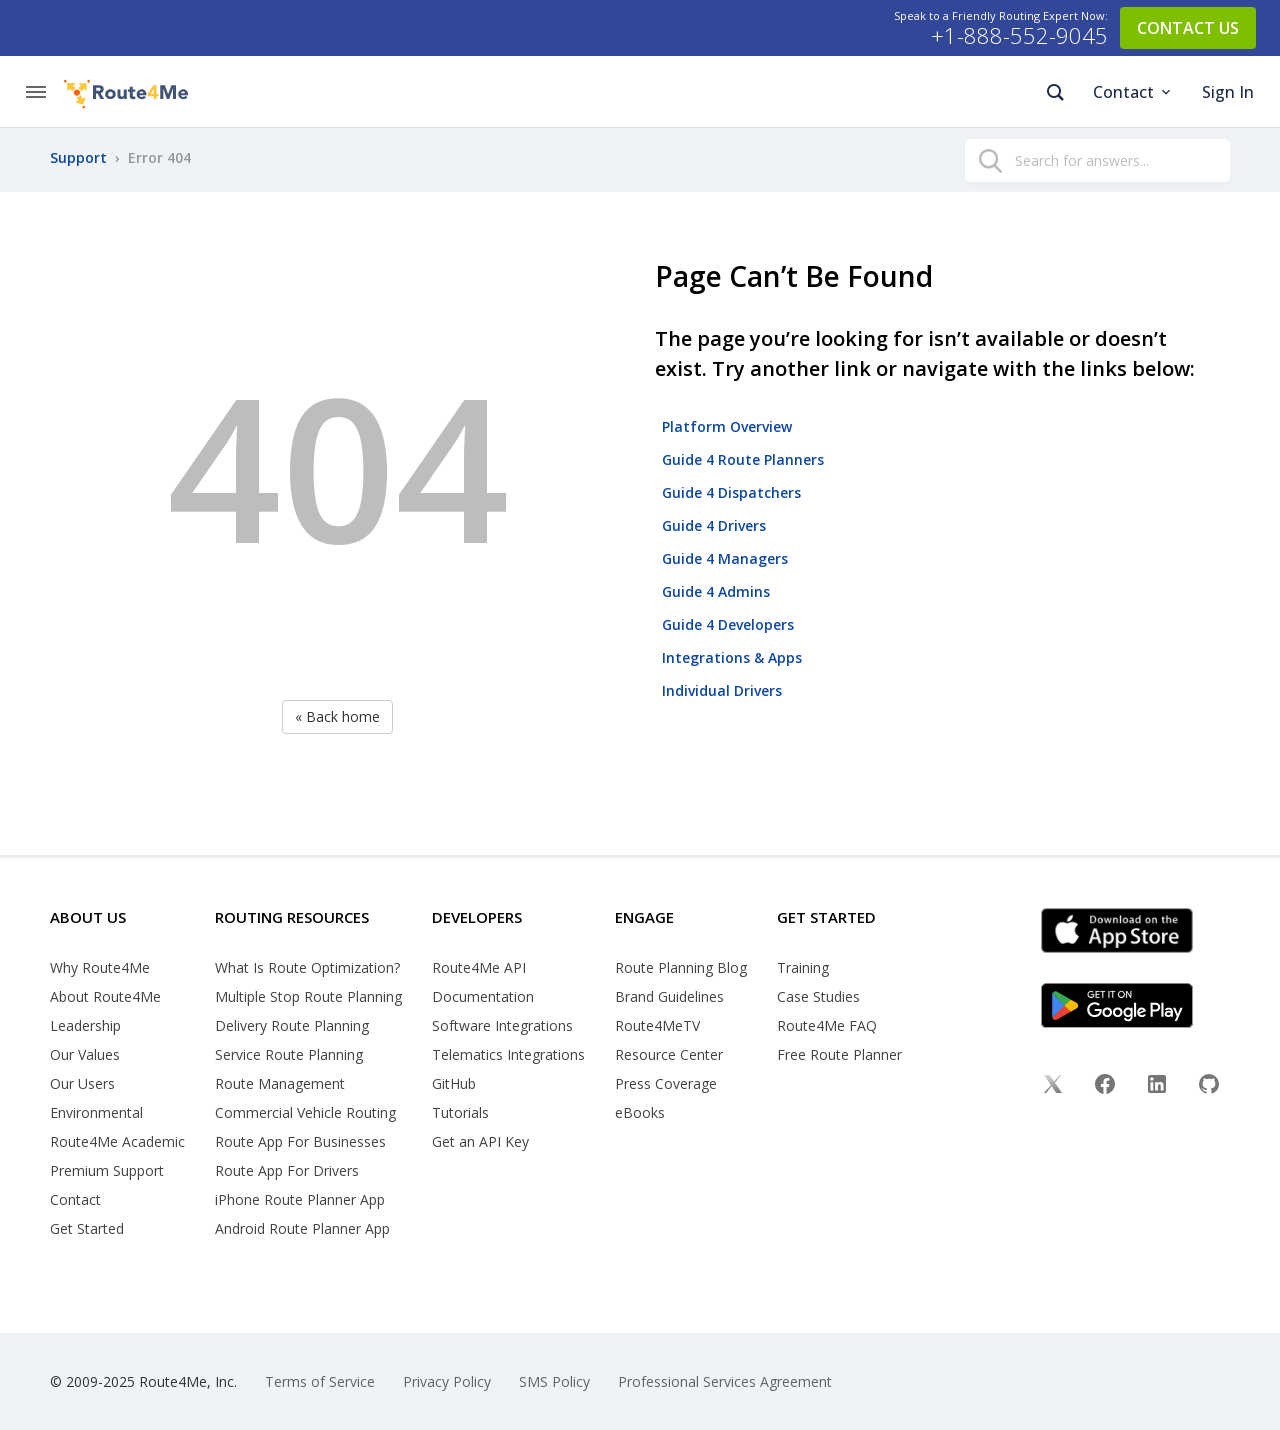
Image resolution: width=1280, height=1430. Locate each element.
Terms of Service (320, 1381)
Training (803, 967)
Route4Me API (479, 967)
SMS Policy (554, 1381)
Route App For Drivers (287, 1170)
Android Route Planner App (302, 1228)
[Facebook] (1105, 1086)
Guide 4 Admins (716, 591)
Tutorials (460, 1112)
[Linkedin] (1157, 1086)
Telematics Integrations (508, 1054)
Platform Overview (727, 426)
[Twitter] (1053, 1086)
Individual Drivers (722, 690)
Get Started (87, 1228)
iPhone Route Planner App (300, 1199)
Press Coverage (666, 1083)
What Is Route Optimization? (307, 967)
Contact (1133, 92)
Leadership (85, 1025)
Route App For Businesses (300, 1141)
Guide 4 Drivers (714, 525)
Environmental (96, 1112)
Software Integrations (502, 1025)
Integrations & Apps (732, 657)
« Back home (337, 716)
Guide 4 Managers (725, 558)
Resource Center (669, 1054)
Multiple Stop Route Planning (308, 996)
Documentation (483, 996)
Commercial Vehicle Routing (305, 1112)
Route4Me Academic (117, 1141)
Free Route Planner (839, 1054)
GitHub (454, 1083)
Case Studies (818, 996)
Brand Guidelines (669, 996)
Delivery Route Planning (292, 1025)
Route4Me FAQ (827, 1025)
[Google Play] (1143, 1005)
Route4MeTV (657, 1025)
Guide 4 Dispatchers (731, 492)
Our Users (82, 1083)
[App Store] (1143, 930)
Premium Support (107, 1170)
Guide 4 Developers (728, 624)
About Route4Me (105, 996)
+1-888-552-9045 (1019, 36)
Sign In (1228, 92)
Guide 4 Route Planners (743, 459)
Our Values (85, 1054)
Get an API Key (480, 1141)
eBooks (640, 1112)
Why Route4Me (100, 967)
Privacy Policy (447, 1381)
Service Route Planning (289, 1054)
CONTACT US (1188, 28)
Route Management (280, 1083)
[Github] (1209, 1086)
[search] (990, 163)
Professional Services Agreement (725, 1381)
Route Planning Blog (681, 967)
